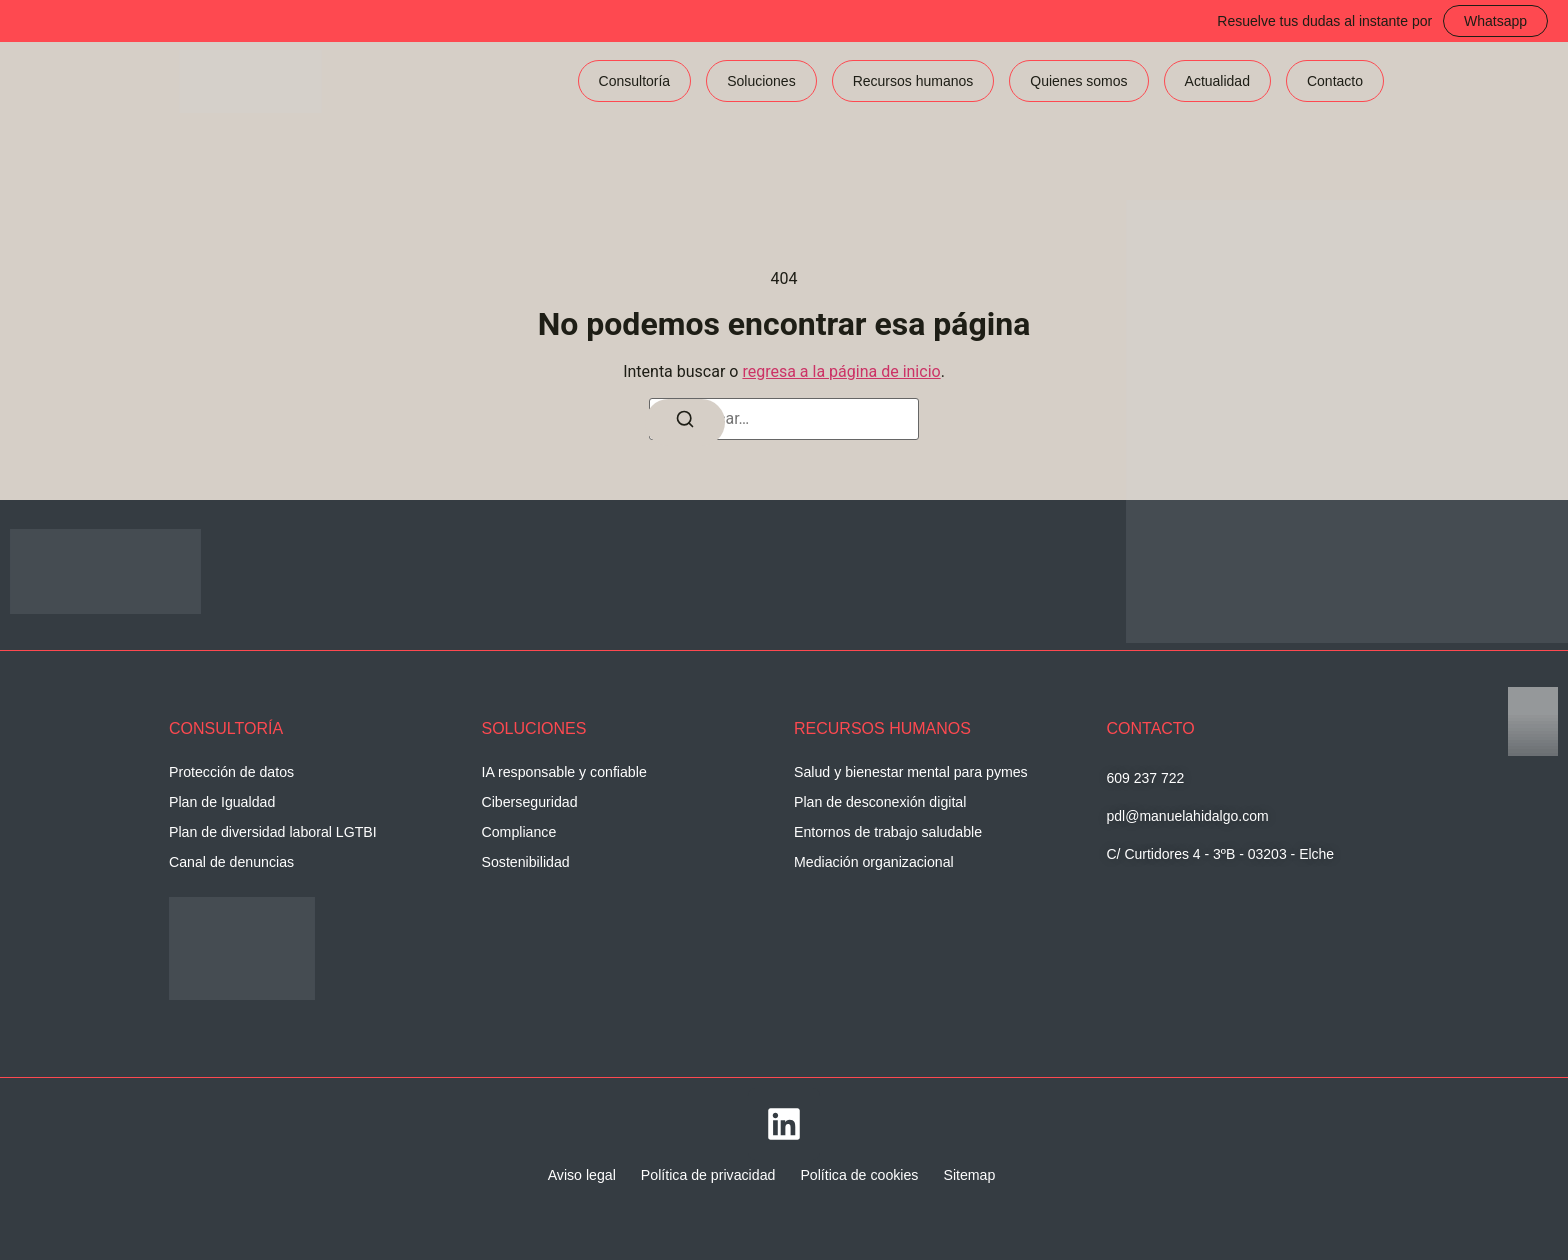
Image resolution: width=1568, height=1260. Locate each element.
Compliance (519, 832)
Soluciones (761, 81)
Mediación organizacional (873, 862)
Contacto (1335, 81)
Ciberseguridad (529, 802)
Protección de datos (231, 772)
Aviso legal (583, 1175)
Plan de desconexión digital (879, 802)
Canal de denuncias (231, 862)
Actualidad (1217, 81)
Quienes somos (1078, 81)
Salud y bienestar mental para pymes (909, 772)
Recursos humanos (913, 81)
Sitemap (967, 1175)
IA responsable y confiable (563, 772)
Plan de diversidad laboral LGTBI (271, 832)
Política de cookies (858, 1175)
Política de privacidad (708, 1175)
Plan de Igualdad (221, 802)
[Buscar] (685, 423)
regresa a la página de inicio (841, 371)
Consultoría (635, 81)
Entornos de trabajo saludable (887, 832)
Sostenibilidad (525, 862)
